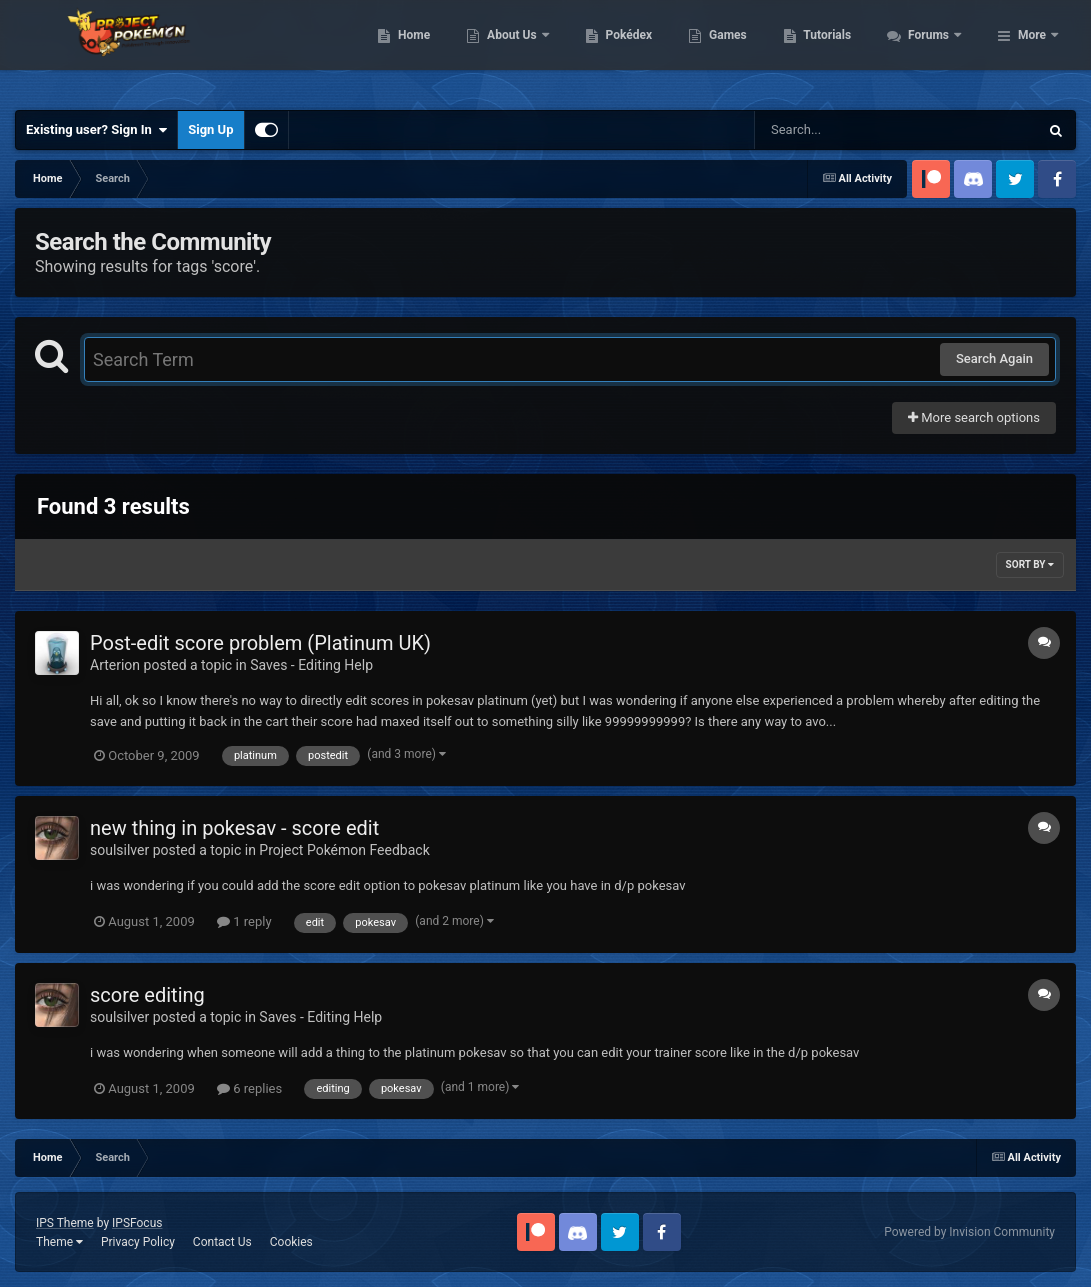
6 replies (249, 1088)
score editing (147, 995)
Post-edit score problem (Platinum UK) (260, 643)
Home (522, 50)
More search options (974, 417)
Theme (59, 1242)
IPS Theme (65, 1223)
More (1032, 50)
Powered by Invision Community (969, 1232)
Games (836, 50)
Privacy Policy (138, 1242)
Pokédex (737, 50)
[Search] (846, 130)
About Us (621, 50)
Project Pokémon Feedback (344, 850)
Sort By (1030, 564)
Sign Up (210, 129)
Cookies (291, 1242)
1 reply (244, 921)
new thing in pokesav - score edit (234, 828)
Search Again (994, 358)
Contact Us (222, 1242)
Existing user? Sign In (96, 130)
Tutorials (936, 50)
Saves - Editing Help (311, 665)
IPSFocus (137, 1223)
